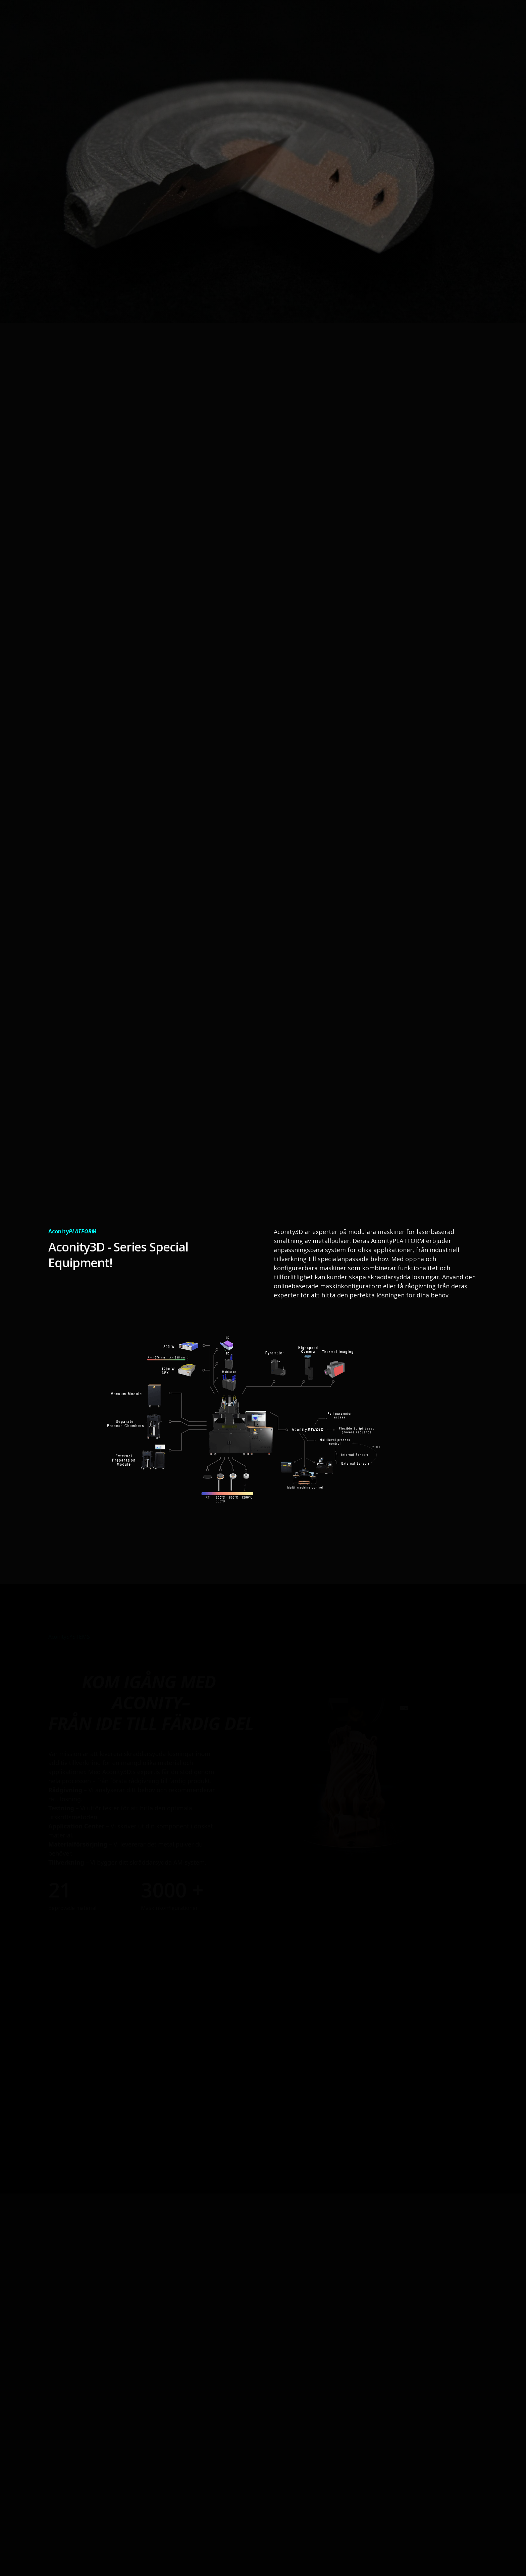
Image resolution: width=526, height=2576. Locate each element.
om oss (303, 20)
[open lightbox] (241, 1439)
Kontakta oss (449, 20)
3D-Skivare (340, 20)
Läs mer (93, 232)
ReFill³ (409, 20)
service (378, 20)
